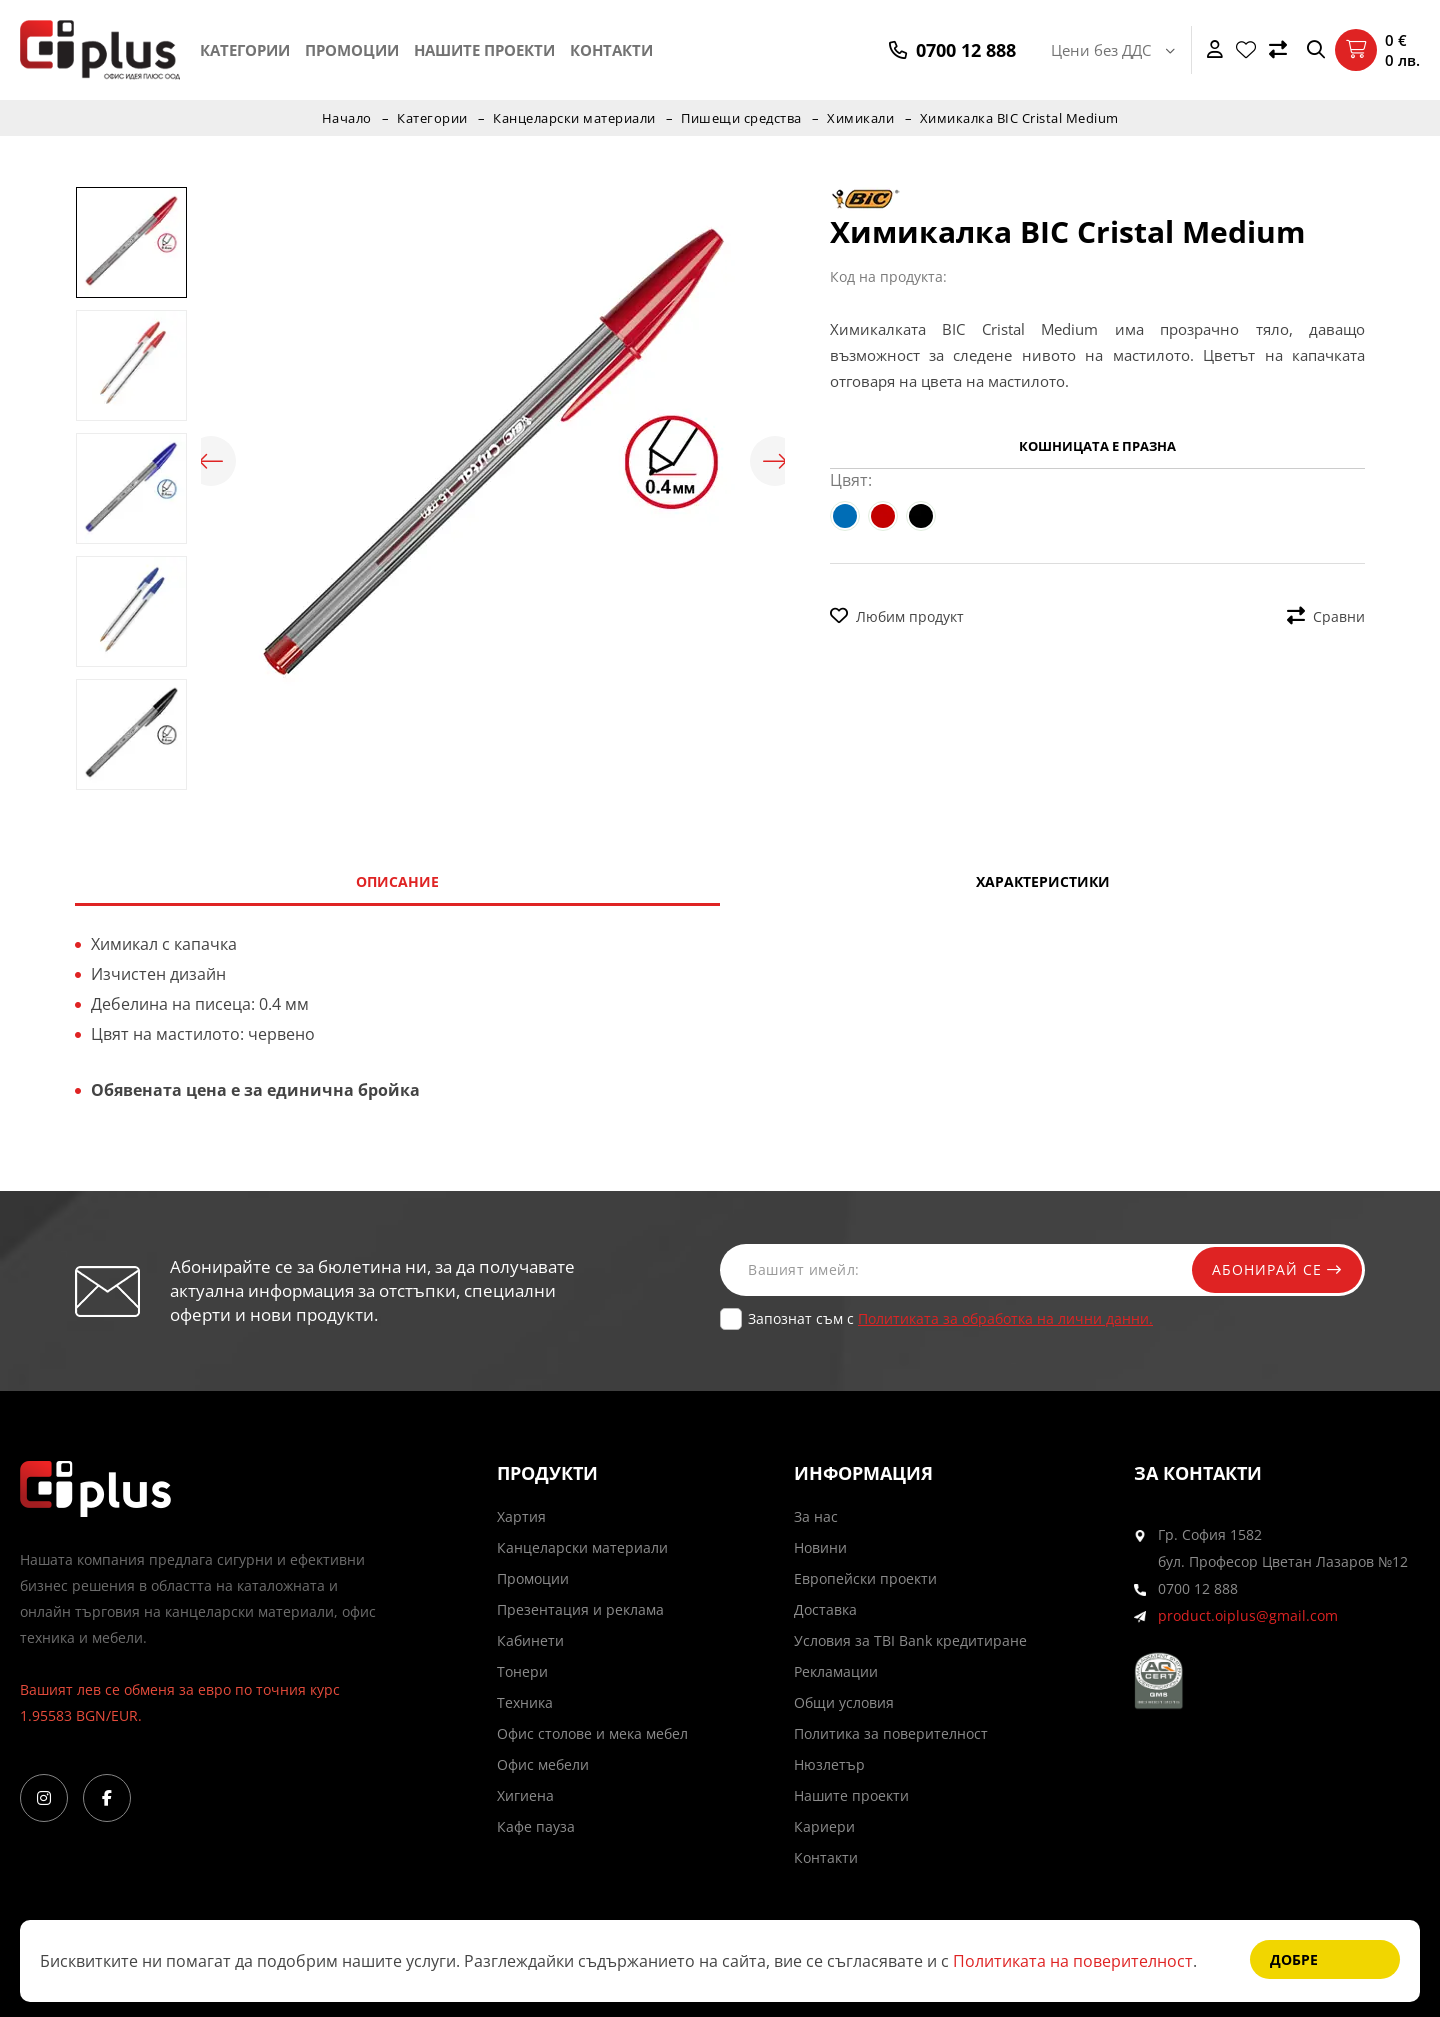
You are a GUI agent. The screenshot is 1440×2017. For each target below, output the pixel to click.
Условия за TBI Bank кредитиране (910, 1640)
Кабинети (530, 1640)
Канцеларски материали (574, 118)
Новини (820, 1547)
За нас (816, 1516)
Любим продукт (897, 616)
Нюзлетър (829, 1764)
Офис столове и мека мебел (592, 1733)
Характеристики (1043, 881)
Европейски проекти (865, 1578)
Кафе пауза (536, 1826)
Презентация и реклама (580, 1609)
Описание (397, 881)
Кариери (824, 1826)
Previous (211, 461)
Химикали (860, 118)
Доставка (825, 1609)
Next (775, 461)
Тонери (522, 1671)
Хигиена (525, 1795)
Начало (347, 118)
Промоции (352, 50)
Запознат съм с (950, 1318)
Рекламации (836, 1671)
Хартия (521, 1516)
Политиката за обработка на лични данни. (1005, 1318)
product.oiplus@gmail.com (1248, 1615)
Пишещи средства (741, 118)
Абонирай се (1277, 1269)
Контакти (611, 50)
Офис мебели (543, 1764)
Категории (245, 50)
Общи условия (844, 1702)
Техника (525, 1702)
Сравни (1326, 616)
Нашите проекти (484, 50)
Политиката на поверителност (1073, 1961)
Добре (1294, 1959)
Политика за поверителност (891, 1733)
